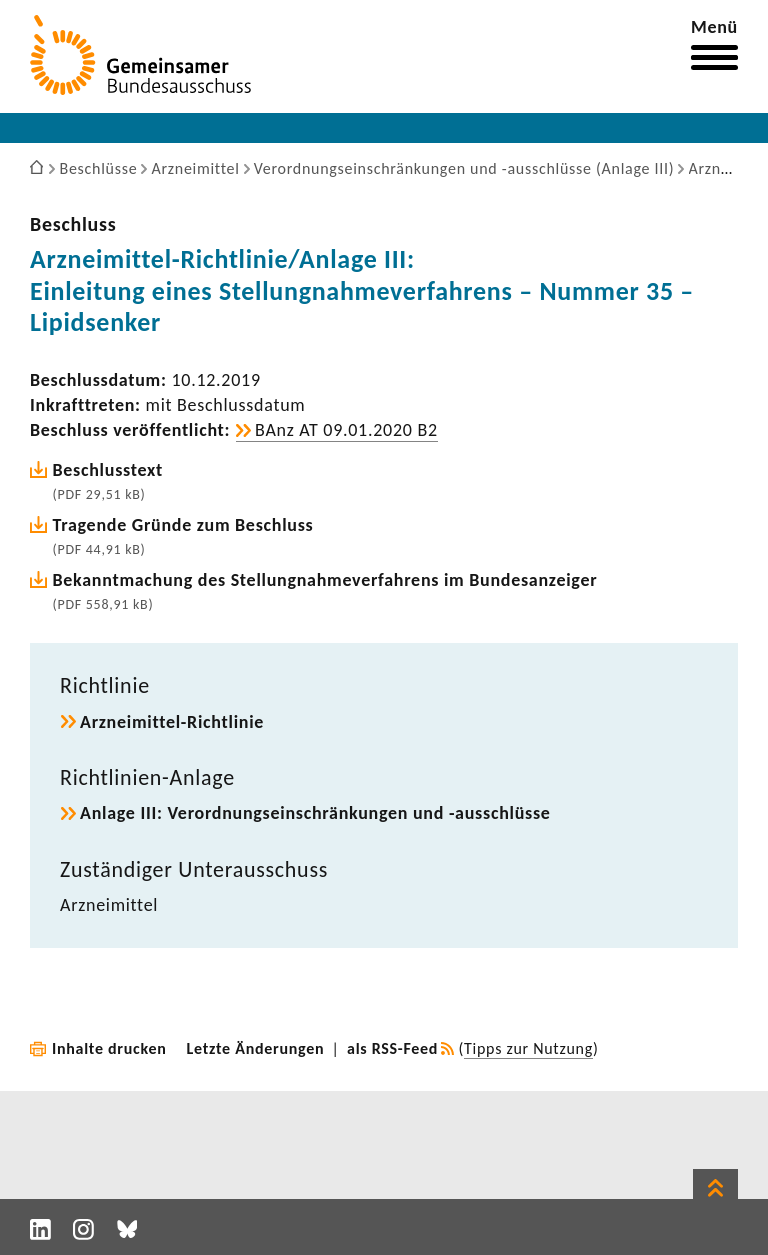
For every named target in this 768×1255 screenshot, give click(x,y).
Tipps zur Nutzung (528, 1048)
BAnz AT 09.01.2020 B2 (346, 430)
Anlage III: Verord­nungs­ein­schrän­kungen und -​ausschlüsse (315, 813)
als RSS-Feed (392, 1048)
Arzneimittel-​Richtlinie (172, 722)
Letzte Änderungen (256, 1048)
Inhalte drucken (109, 1048)
